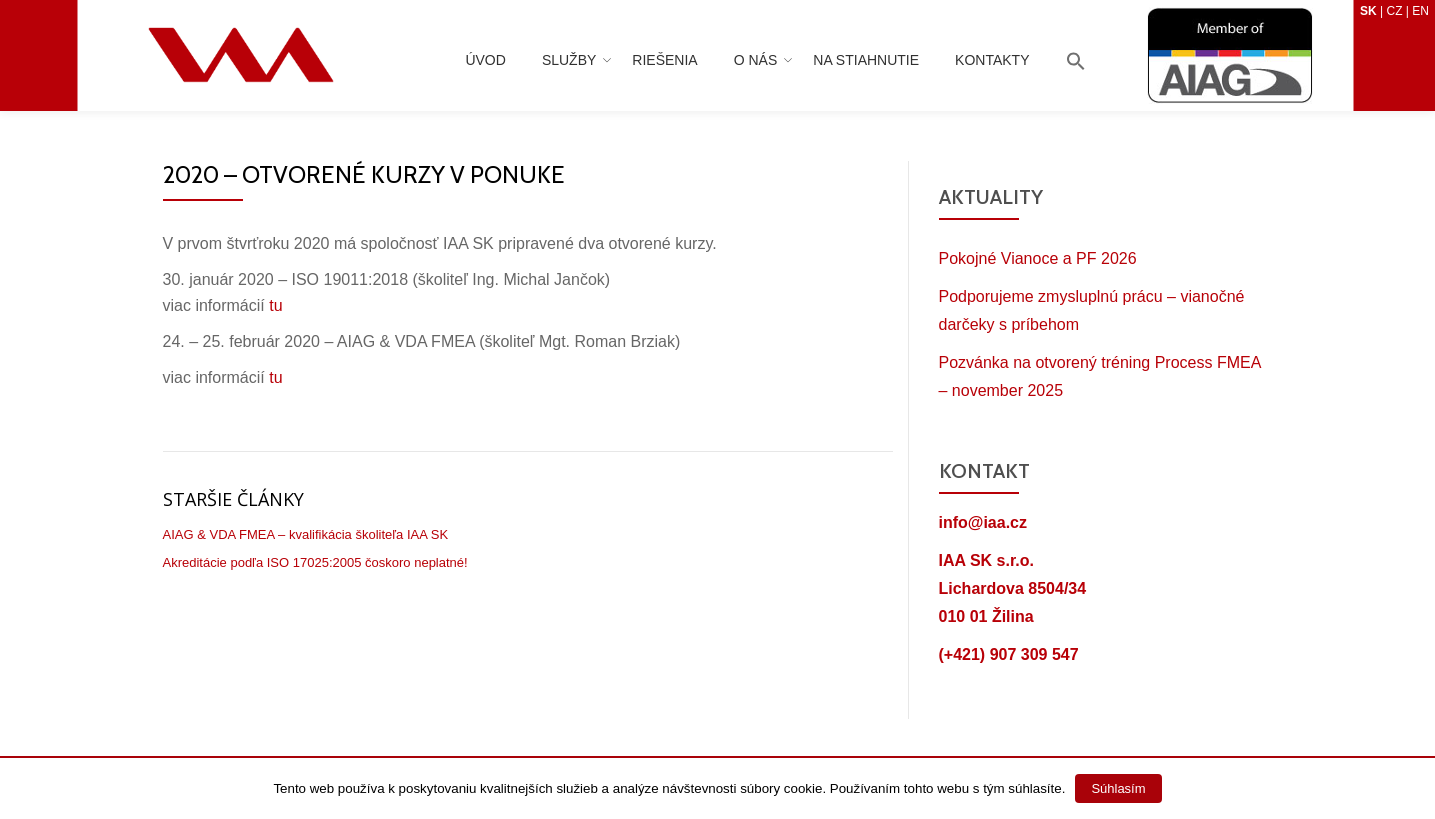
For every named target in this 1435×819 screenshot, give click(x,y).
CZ (1394, 11)
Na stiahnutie (866, 60)
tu (275, 305)
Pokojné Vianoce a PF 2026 (1038, 258)
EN (1420, 11)
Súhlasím (1118, 788)
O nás (756, 60)
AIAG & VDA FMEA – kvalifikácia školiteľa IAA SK (306, 534)
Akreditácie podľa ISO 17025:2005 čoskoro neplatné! (315, 562)
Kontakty (992, 60)
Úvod (485, 60)
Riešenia (664, 60)
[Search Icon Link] (1076, 63)
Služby (569, 60)
